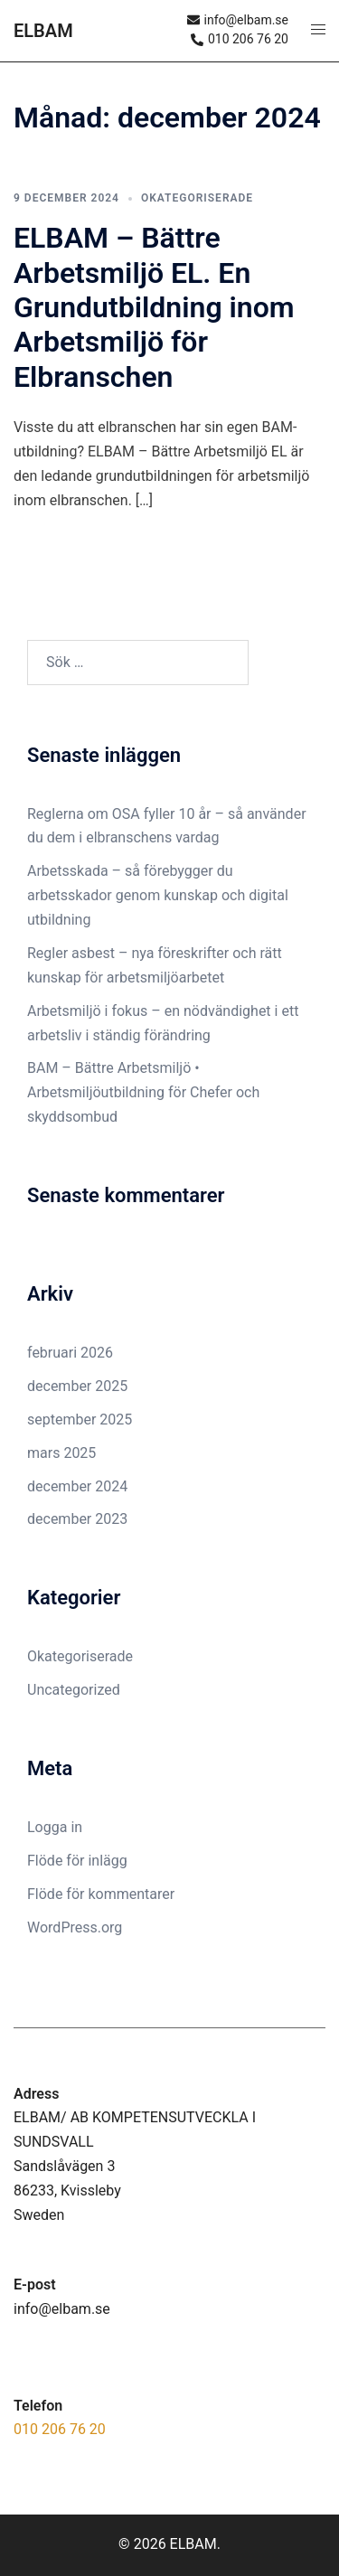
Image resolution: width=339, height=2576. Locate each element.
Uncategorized (73, 1689)
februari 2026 (70, 1352)
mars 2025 (61, 1453)
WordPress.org (74, 1927)
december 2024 (77, 1486)
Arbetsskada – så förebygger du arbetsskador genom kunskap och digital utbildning (157, 895)
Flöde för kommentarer (100, 1894)
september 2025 (79, 1419)
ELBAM (43, 31)
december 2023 (77, 1519)
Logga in (54, 1827)
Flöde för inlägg (77, 1860)
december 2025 (77, 1386)
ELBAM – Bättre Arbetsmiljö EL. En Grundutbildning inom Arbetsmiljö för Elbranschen (154, 307)
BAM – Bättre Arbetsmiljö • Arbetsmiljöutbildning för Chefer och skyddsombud (143, 1092)
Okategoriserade (197, 198)
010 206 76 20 (60, 2429)
